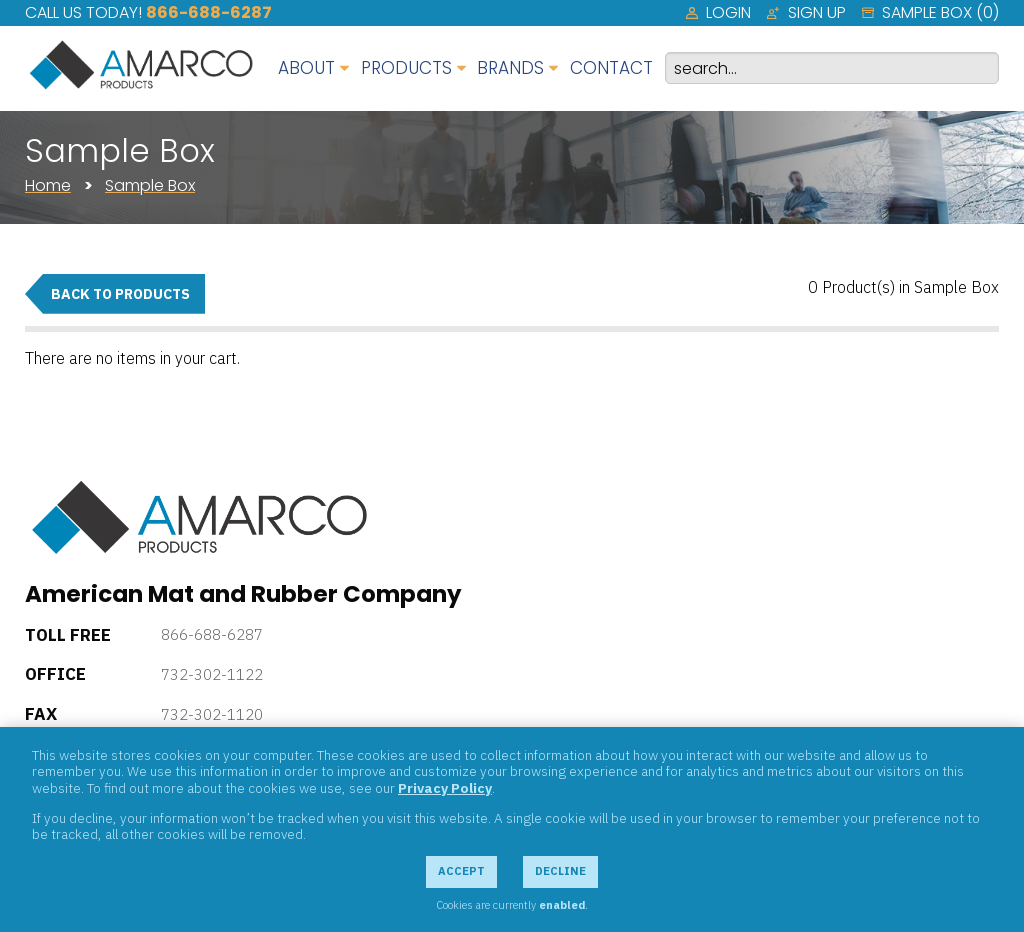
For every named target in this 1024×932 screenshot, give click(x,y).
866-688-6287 (209, 12)
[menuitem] (718, 13)
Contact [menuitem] (611, 68)
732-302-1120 (212, 714)
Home (48, 185)
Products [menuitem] (406, 68)
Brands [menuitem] (510, 68)
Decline (560, 871)
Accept (461, 871)
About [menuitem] (306, 68)
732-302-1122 (212, 674)
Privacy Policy (445, 788)
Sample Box (150, 185)
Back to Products (120, 294)
